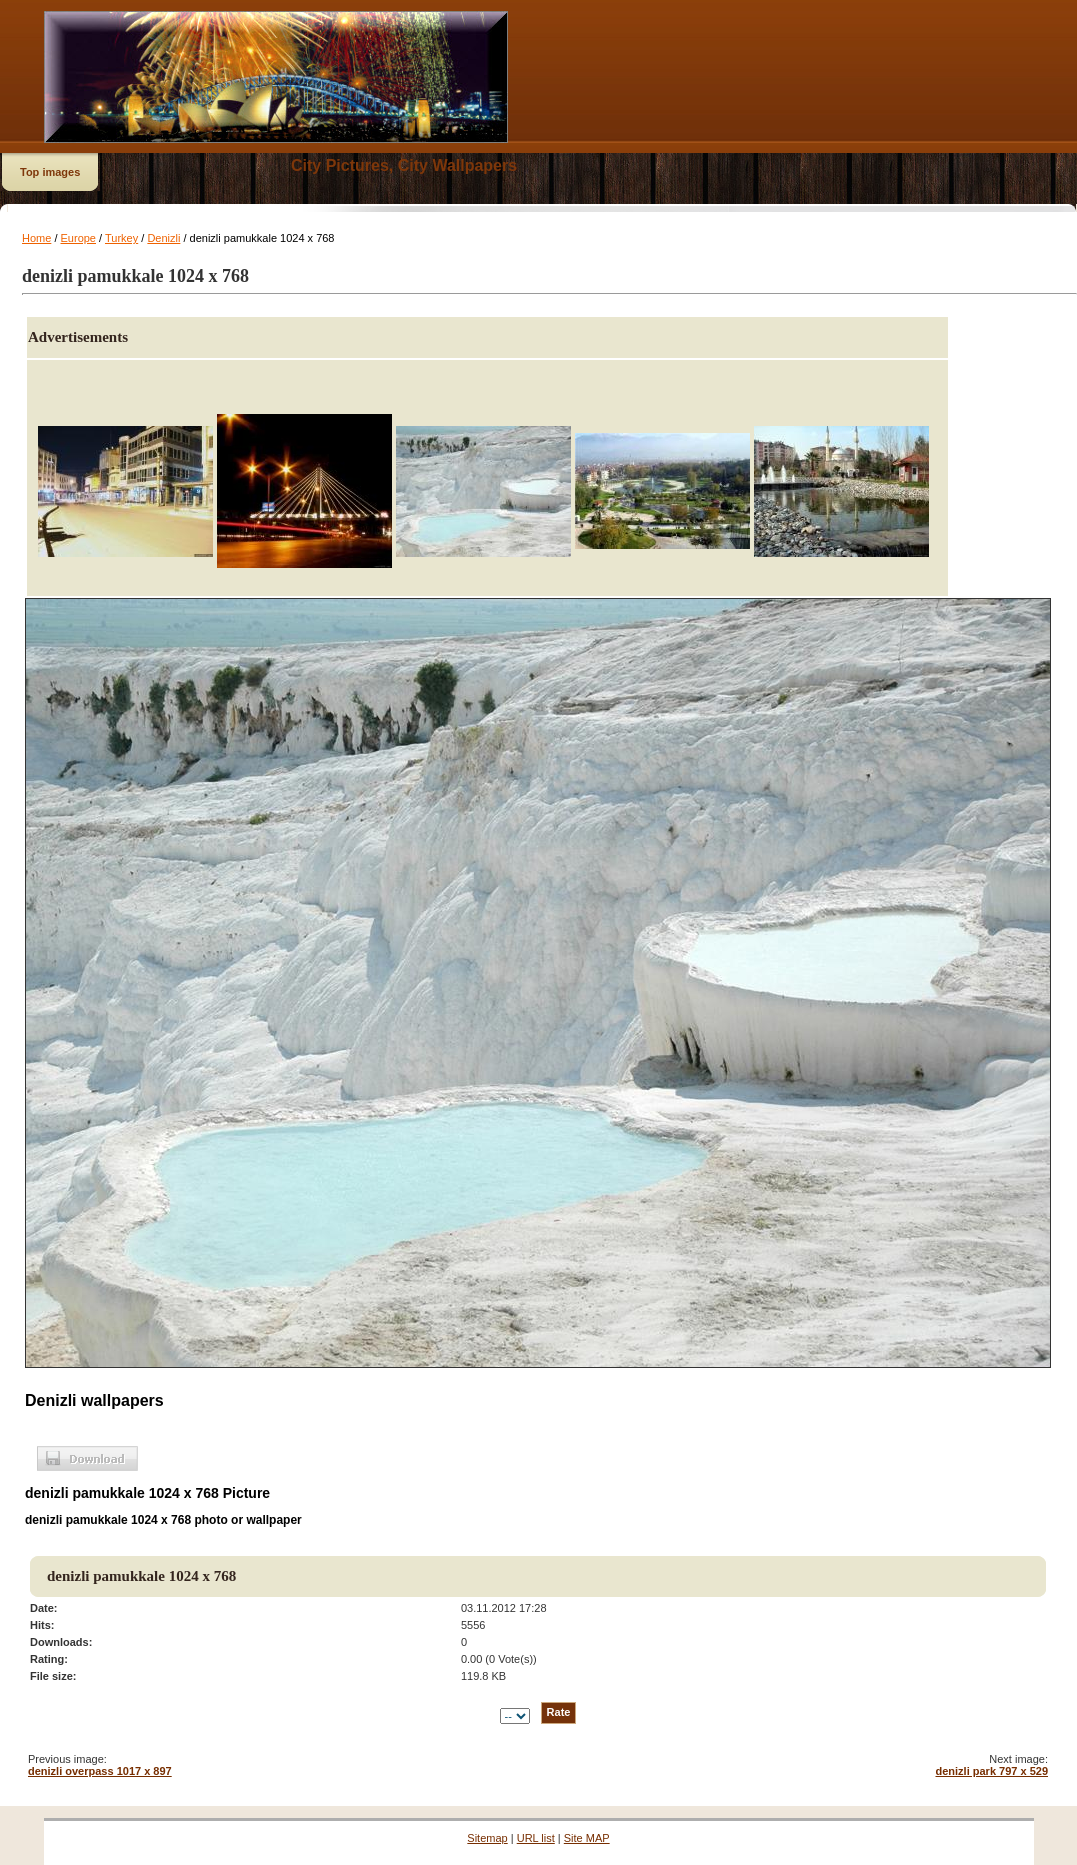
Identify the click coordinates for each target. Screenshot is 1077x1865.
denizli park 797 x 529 (991, 1771)
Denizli (163, 238)
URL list (536, 1838)
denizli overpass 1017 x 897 (100, 1771)
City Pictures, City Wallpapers (404, 165)
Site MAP (587, 1838)
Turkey (121, 238)
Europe (78, 238)
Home (36, 238)
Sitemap (487, 1838)
